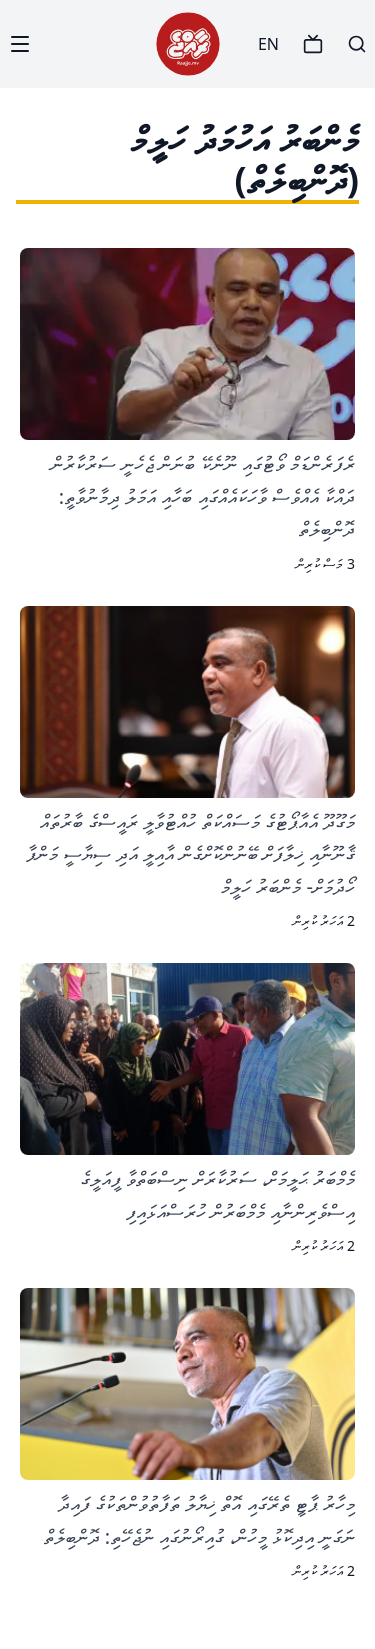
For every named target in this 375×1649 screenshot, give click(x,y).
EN (268, 44)
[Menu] (20, 44)
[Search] (357, 44)
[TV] (313, 44)
